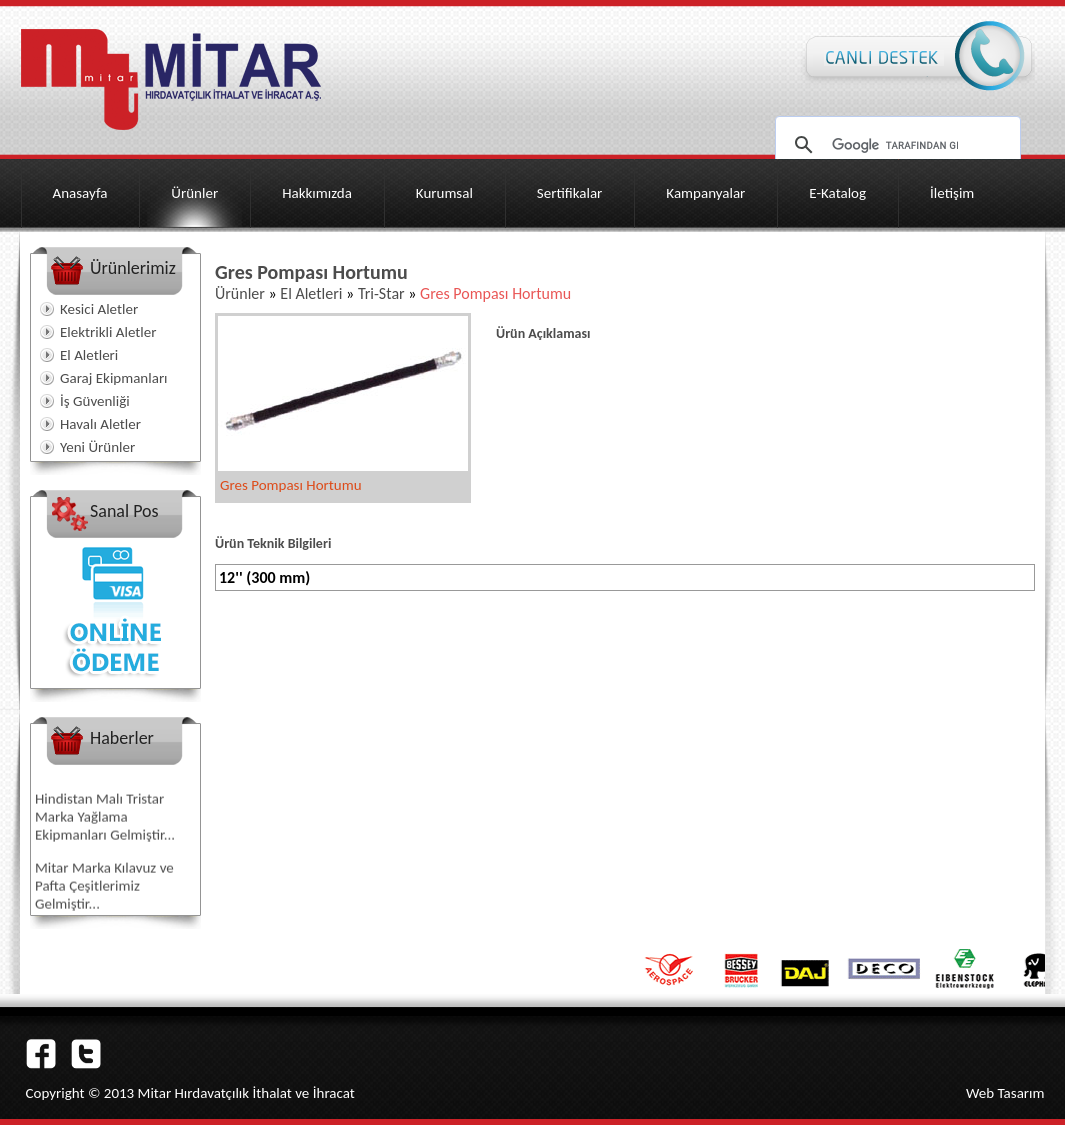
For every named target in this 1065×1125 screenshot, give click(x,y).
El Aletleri (89, 355)
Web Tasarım (1005, 1093)
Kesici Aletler (99, 309)
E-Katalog (837, 193)
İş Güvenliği (95, 401)
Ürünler (194, 193)
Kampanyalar (705, 193)
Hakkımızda (317, 193)
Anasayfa (80, 193)
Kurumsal (444, 193)
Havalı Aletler (100, 424)
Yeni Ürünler (97, 447)
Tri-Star (381, 293)
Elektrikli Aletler (108, 332)
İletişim (952, 193)
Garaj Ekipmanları (114, 378)
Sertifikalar (570, 193)
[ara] (895, 145)
